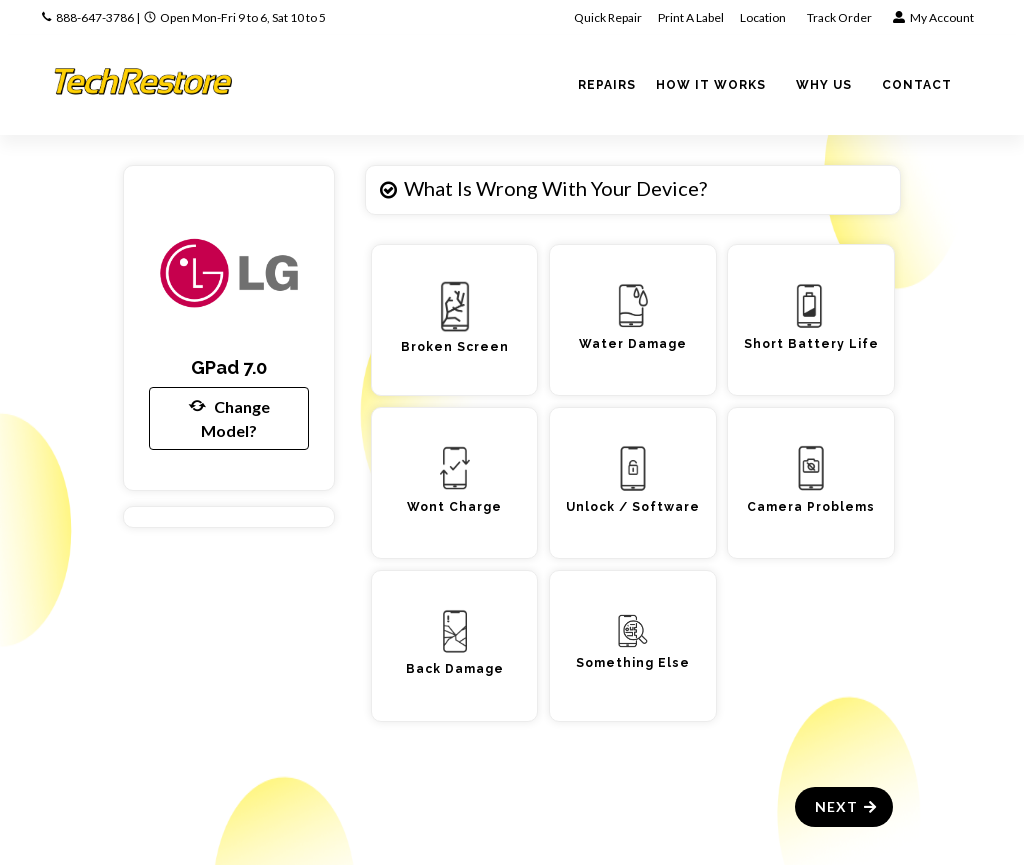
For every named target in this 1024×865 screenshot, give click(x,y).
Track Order (840, 17)
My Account (933, 17)
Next (846, 806)
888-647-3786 (95, 17)
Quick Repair (608, 17)
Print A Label (691, 17)
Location (764, 17)
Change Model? (229, 417)
